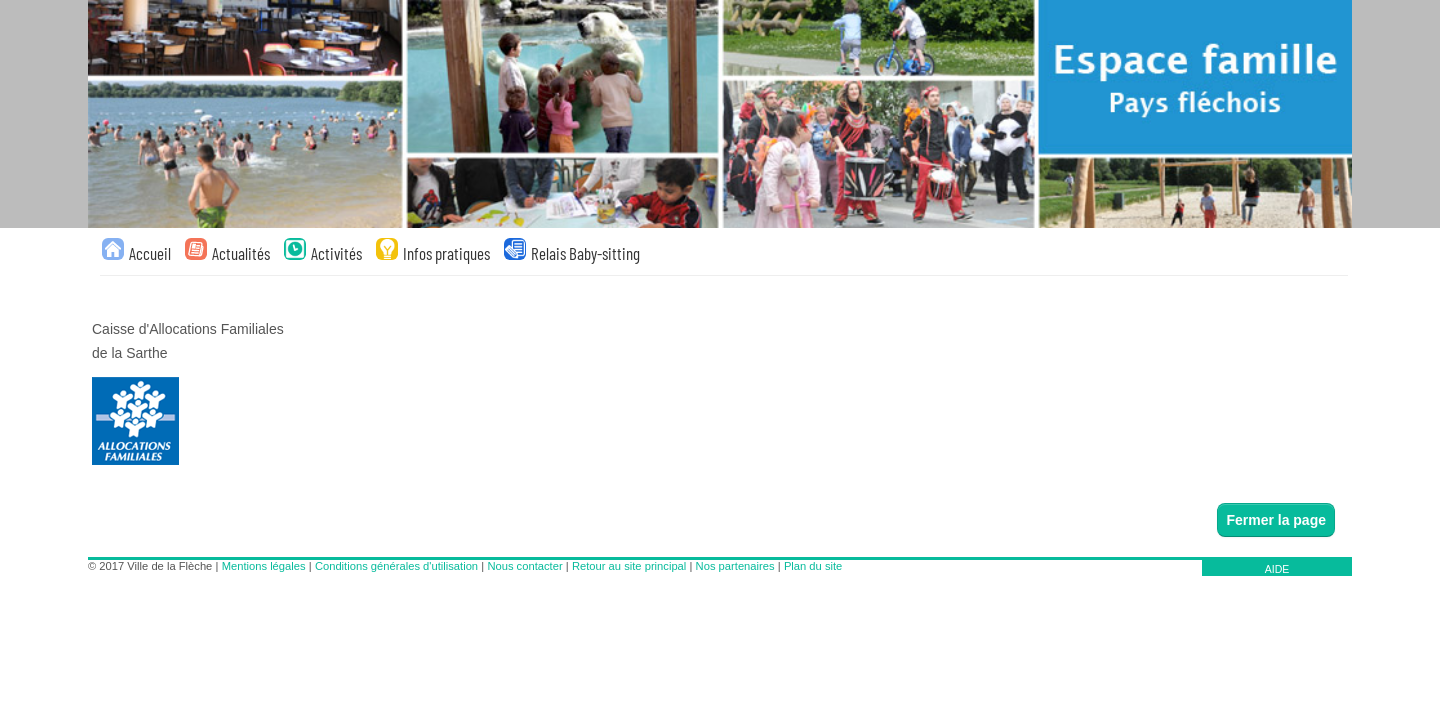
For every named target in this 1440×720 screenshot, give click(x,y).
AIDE (1277, 569)
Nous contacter (524, 566)
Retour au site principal (629, 566)
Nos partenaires (735, 566)
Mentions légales (264, 566)
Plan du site (813, 566)
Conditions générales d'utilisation (396, 566)
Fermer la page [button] (1276, 520)
